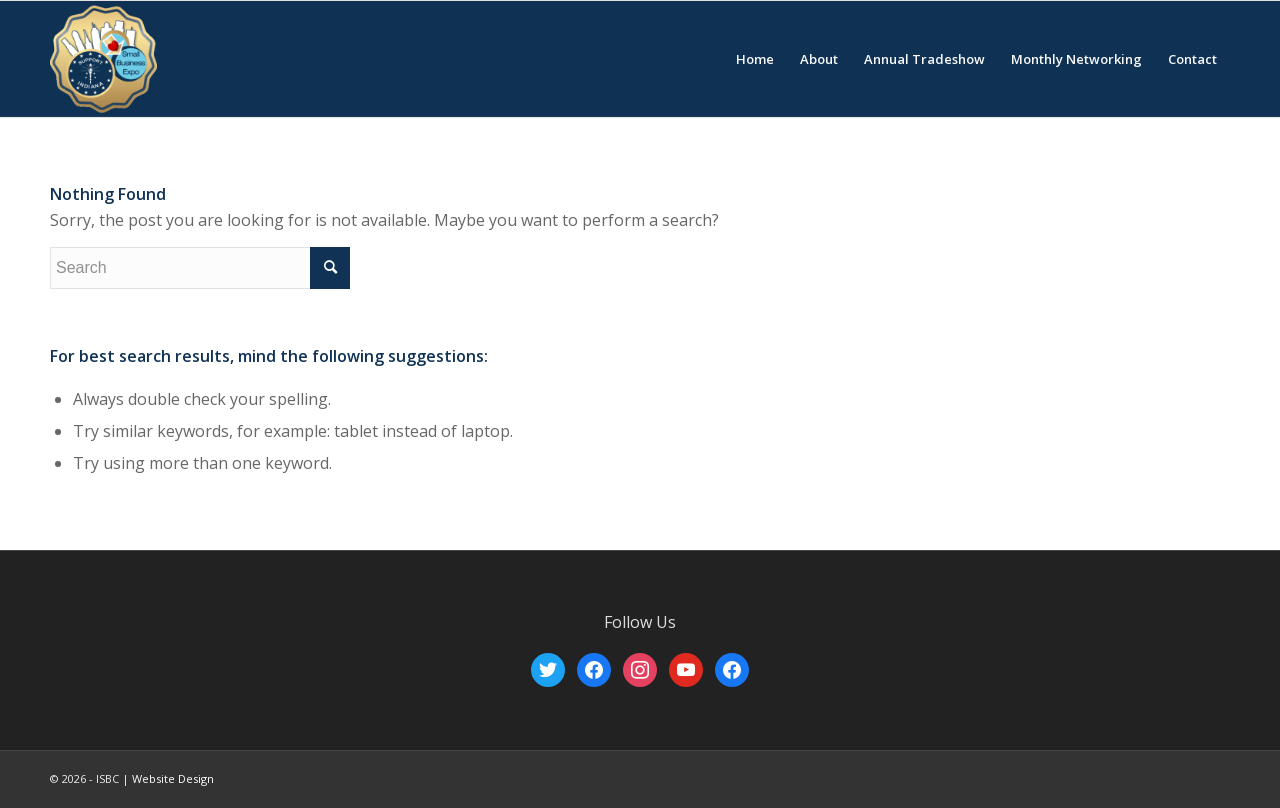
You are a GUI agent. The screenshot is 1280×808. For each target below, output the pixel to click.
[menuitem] (755, 59)
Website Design (173, 778)
